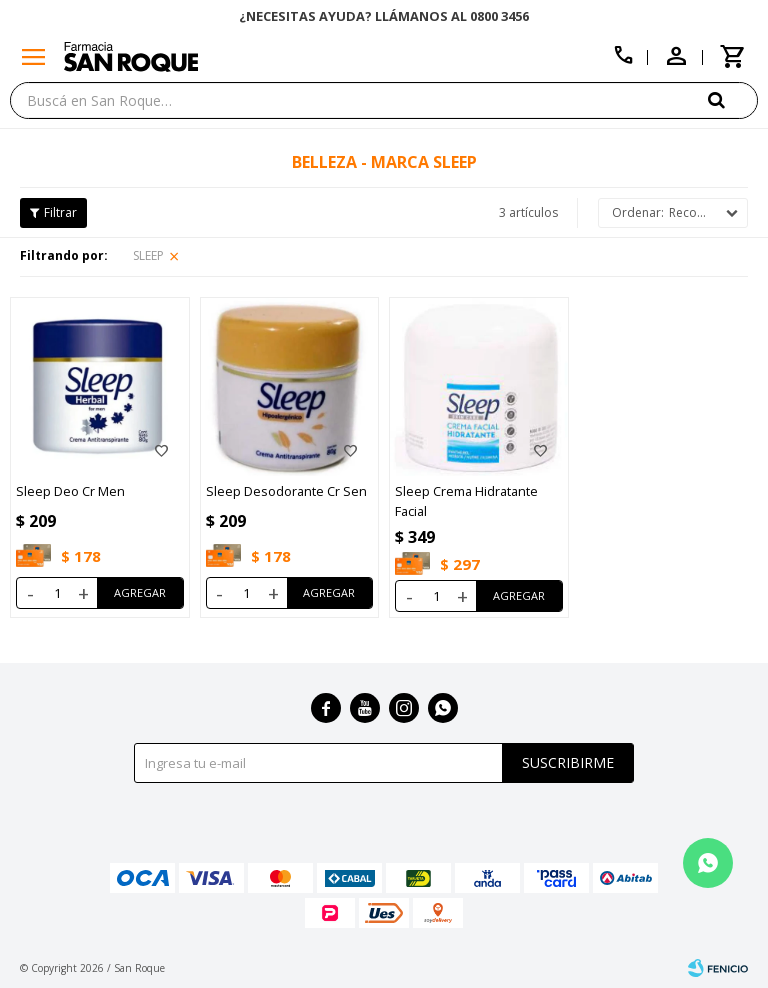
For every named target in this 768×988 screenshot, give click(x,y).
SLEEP (148, 255)
